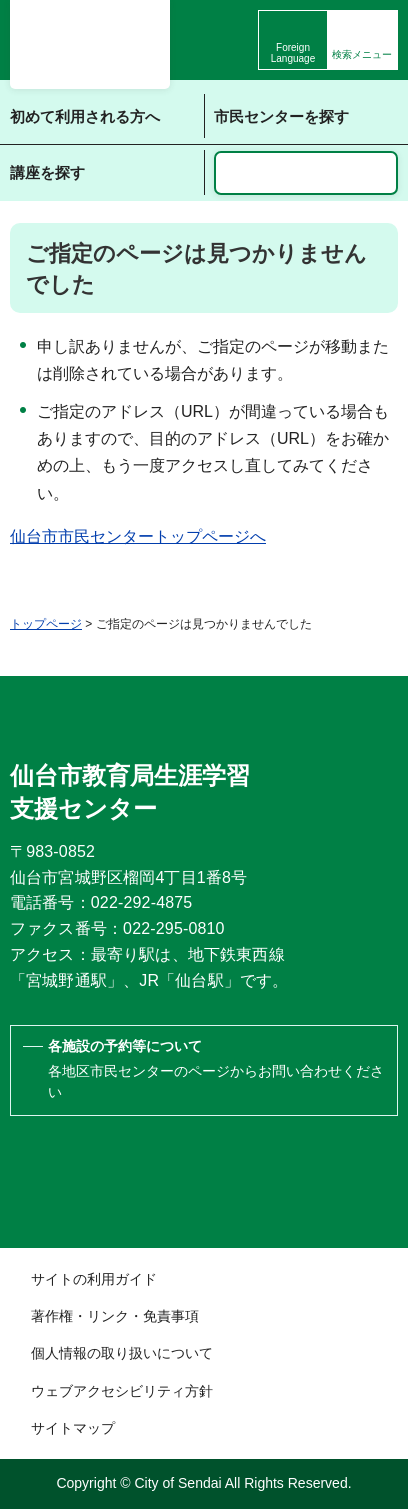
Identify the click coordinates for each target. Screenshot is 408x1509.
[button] (362, 40)
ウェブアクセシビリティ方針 (122, 1391)
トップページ (46, 624)
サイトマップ (73, 1428)
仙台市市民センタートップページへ (138, 536)
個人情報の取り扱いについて (122, 1353)
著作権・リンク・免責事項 (115, 1316)
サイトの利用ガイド (94, 1279)
